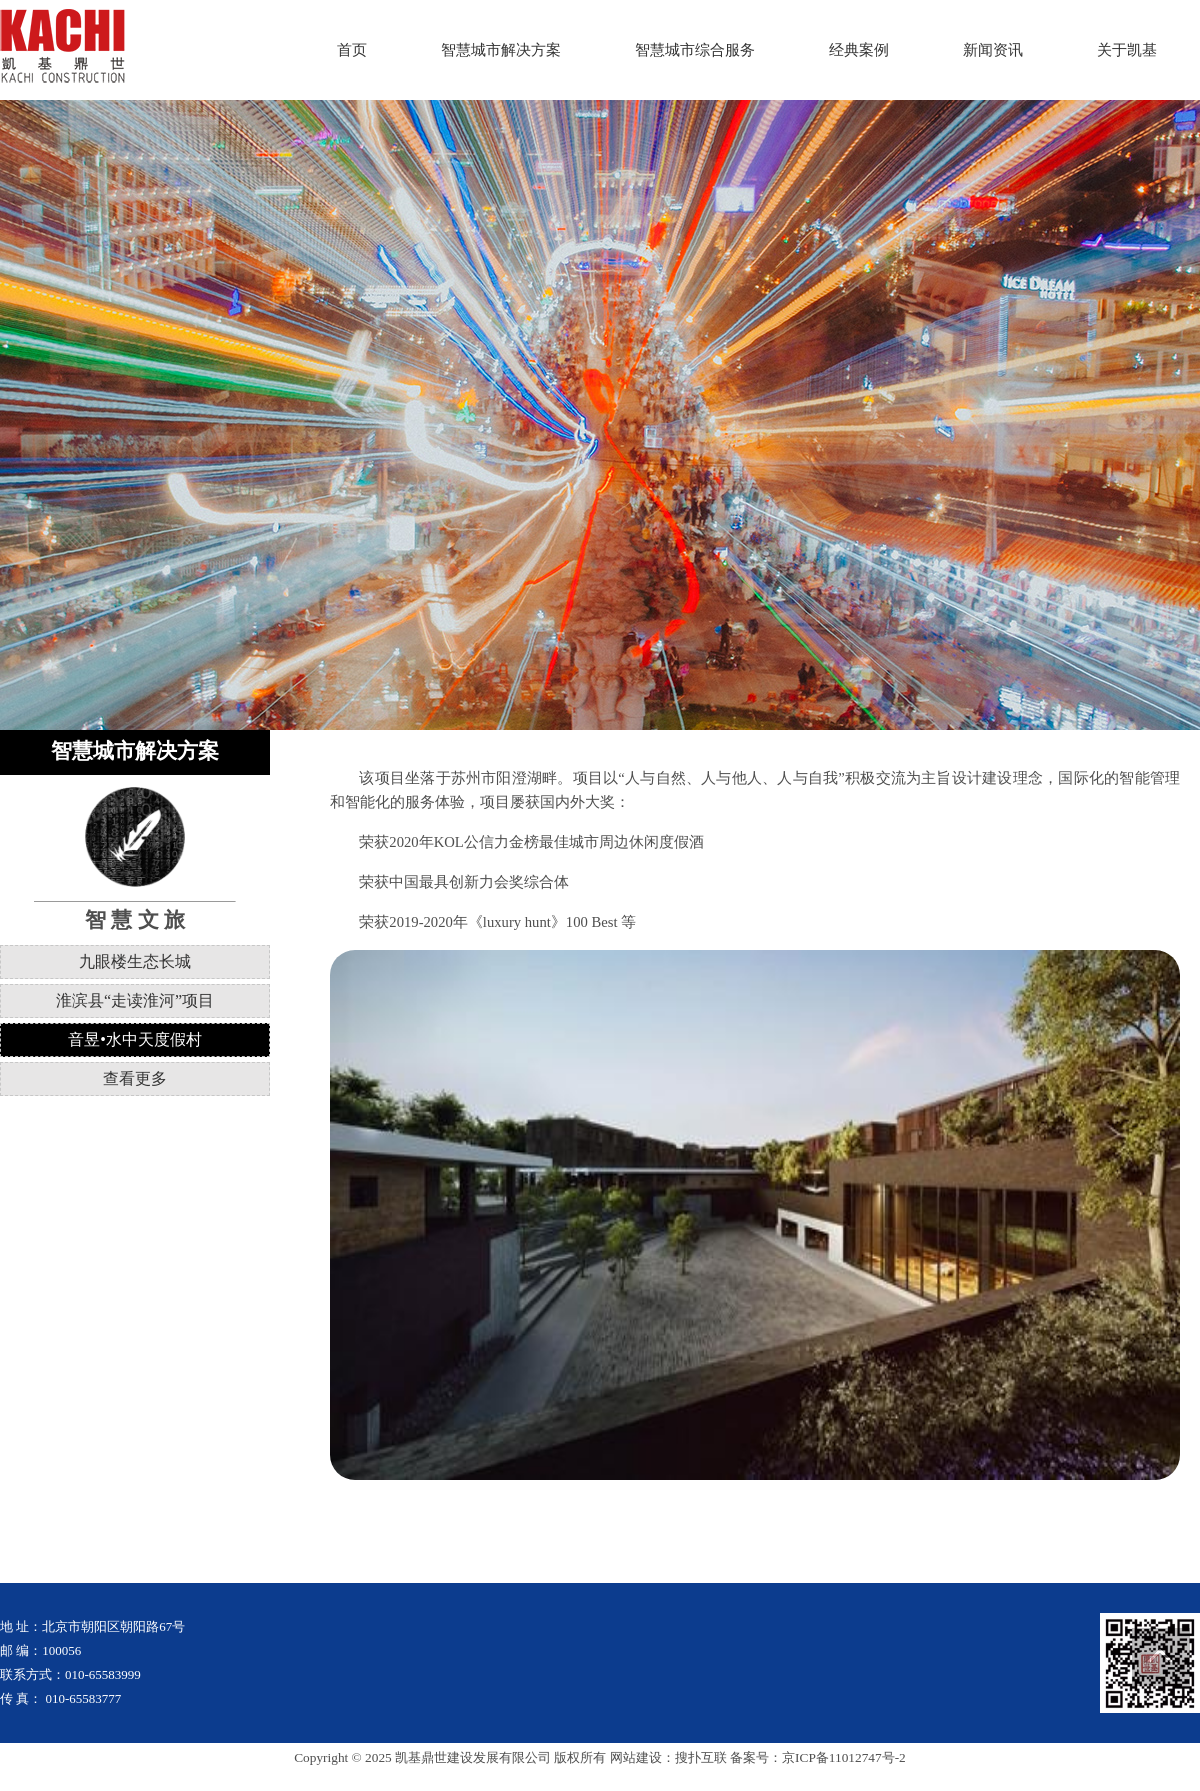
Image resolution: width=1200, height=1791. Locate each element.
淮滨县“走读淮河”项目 (135, 1000)
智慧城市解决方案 (501, 50)
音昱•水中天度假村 (135, 1039)
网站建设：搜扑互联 (668, 1757)
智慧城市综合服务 (695, 50)
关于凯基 (1127, 50)
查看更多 (135, 1078)
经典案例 (859, 50)
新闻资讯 (993, 50)
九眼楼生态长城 (135, 961)
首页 (352, 50)
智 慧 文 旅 (135, 920)
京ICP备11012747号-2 (844, 1757)
